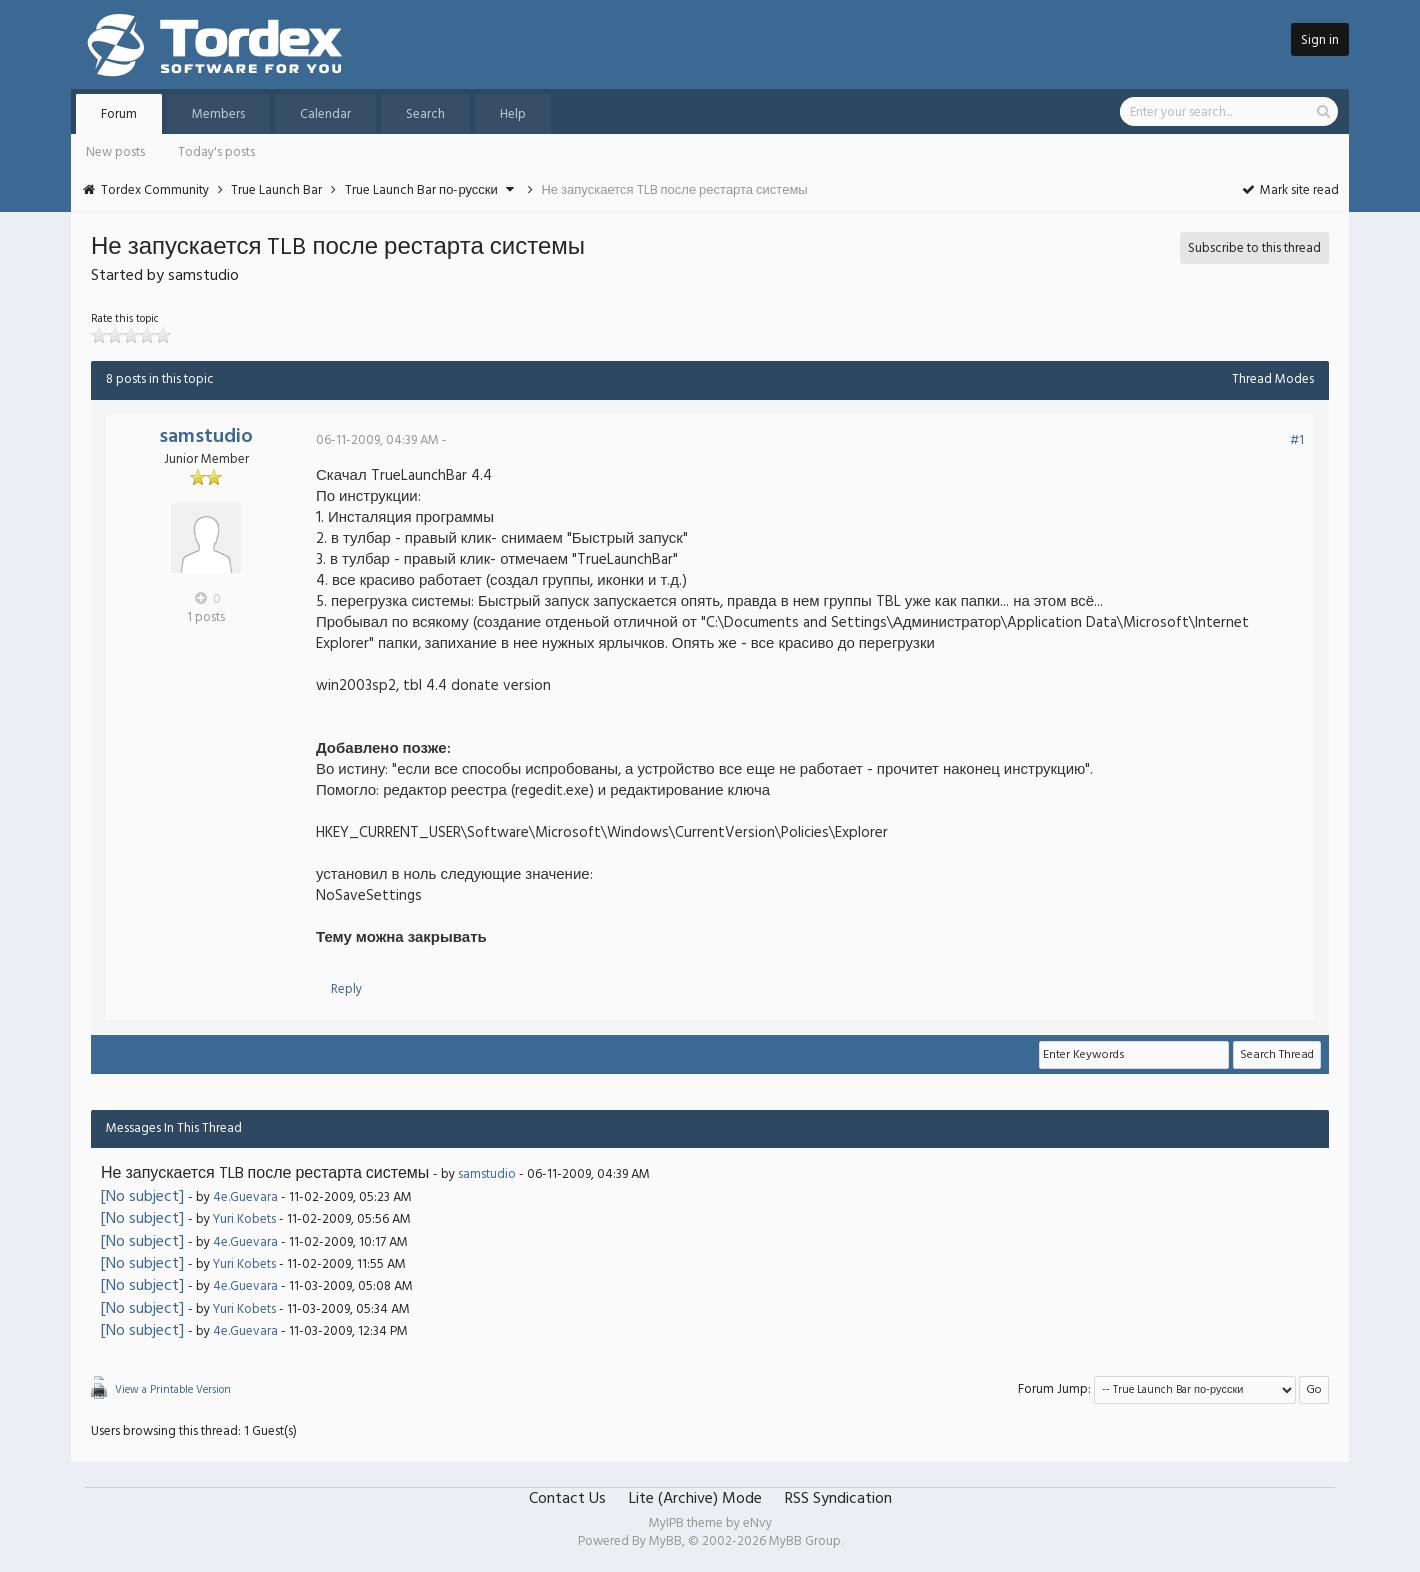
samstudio (206, 437)
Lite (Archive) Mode (695, 1499)
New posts (115, 152)
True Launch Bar (276, 190)
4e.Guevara (245, 1197)
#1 (1297, 440)
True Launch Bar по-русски (421, 190)
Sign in (1320, 40)
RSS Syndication (838, 1499)
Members (218, 114)
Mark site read (1289, 190)
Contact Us (567, 1499)
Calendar (325, 114)
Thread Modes (1273, 379)
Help (513, 114)
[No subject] (142, 1197)
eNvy (757, 1523)
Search (425, 114)
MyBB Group (805, 1541)
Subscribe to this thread (1254, 248)
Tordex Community (155, 190)
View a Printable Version (173, 1390)
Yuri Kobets (244, 1219)
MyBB (665, 1541)
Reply (346, 989)
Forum (119, 114)
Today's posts (216, 152)
